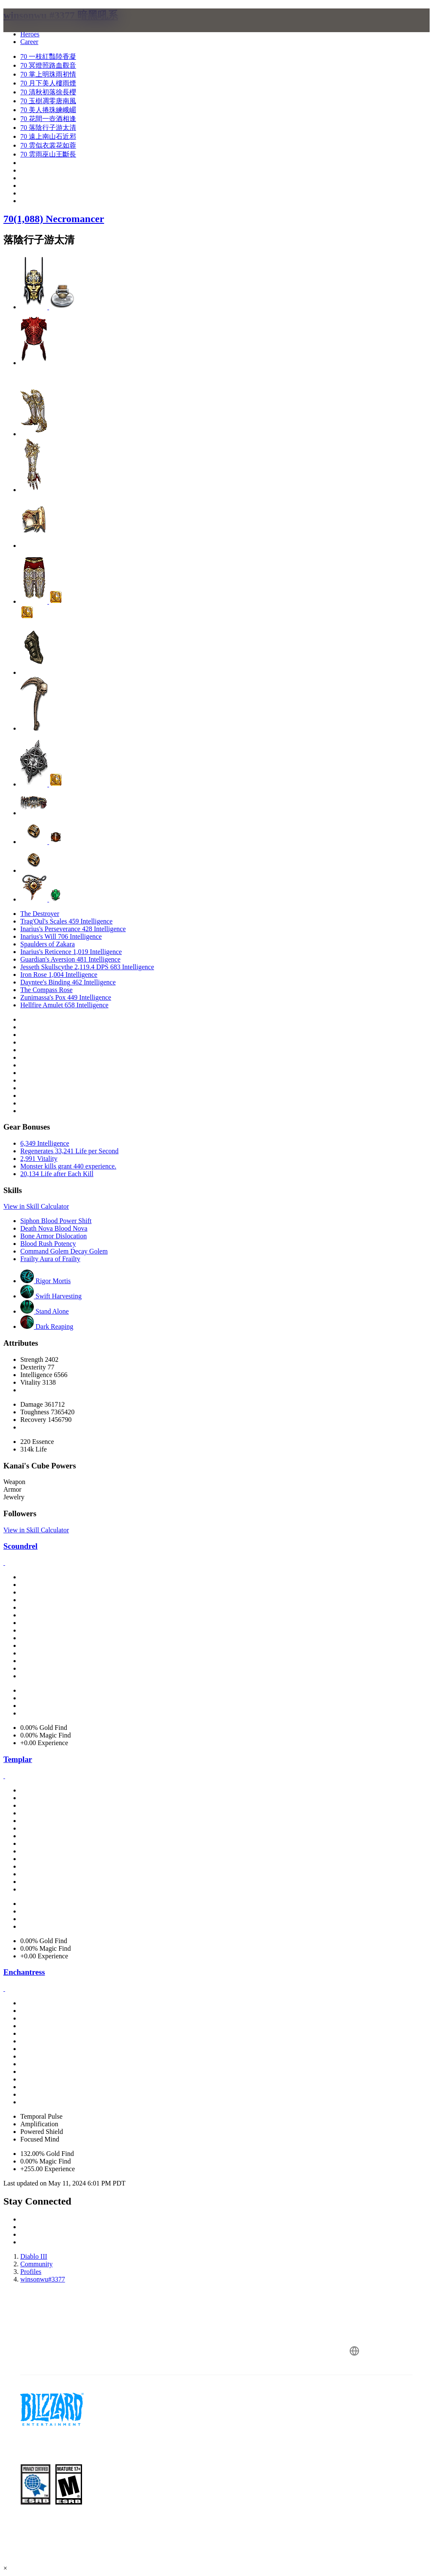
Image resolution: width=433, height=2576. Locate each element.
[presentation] (35, 30)
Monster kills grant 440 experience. (68, 1166)
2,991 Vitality (39, 1158)
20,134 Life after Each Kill (56, 1173)
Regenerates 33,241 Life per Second (69, 1151)
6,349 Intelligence (44, 1143)
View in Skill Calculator (36, 1206)
